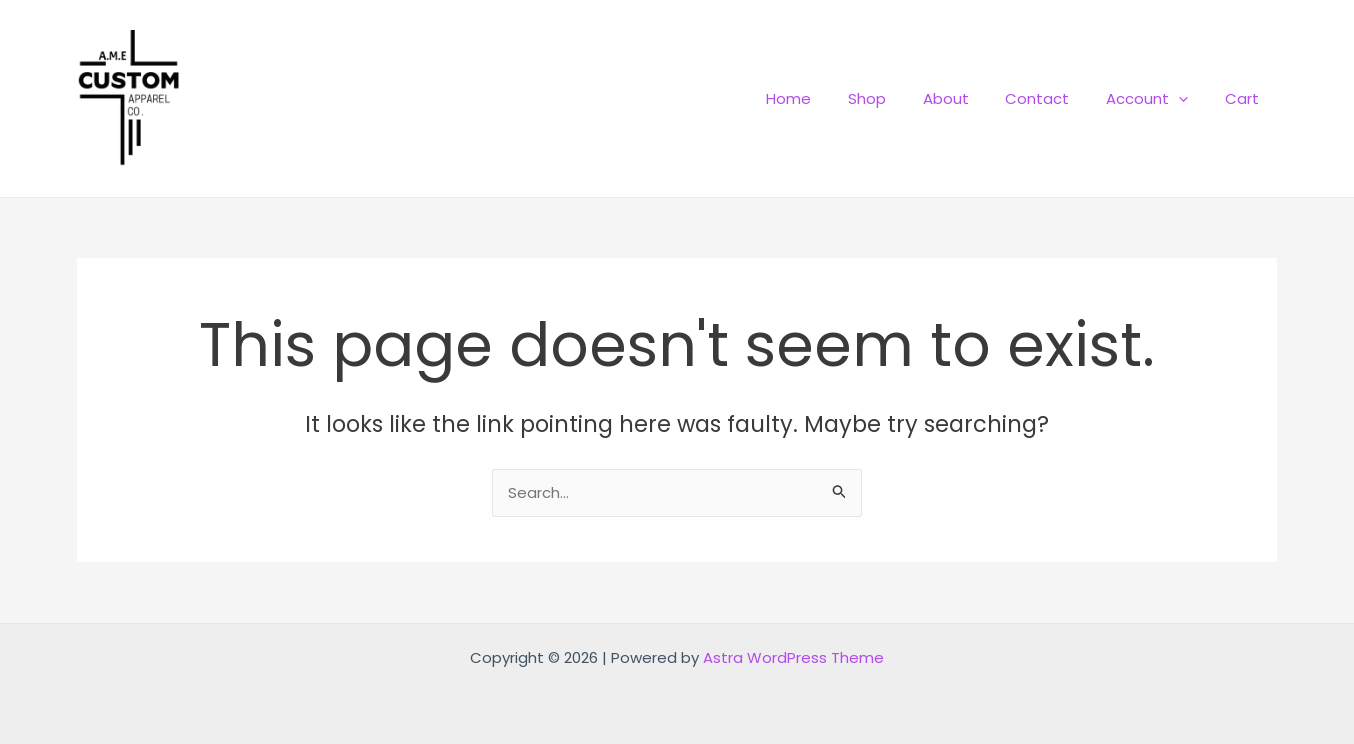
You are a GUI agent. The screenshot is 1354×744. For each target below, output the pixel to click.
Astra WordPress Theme (793, 657)
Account (1157, 98)
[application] (1188, 98)
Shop (897, 98)
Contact (1054, 98)
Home (825, 98)
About (969, 98)
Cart (1245, 98)
